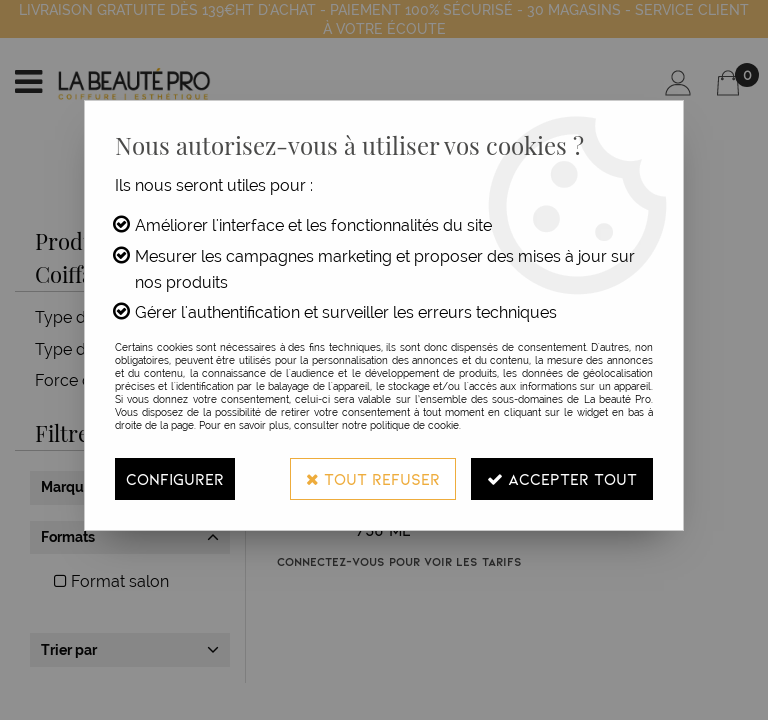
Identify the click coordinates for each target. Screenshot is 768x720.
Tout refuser (373, 478)
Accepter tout (562, 478)
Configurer (175, 478)
